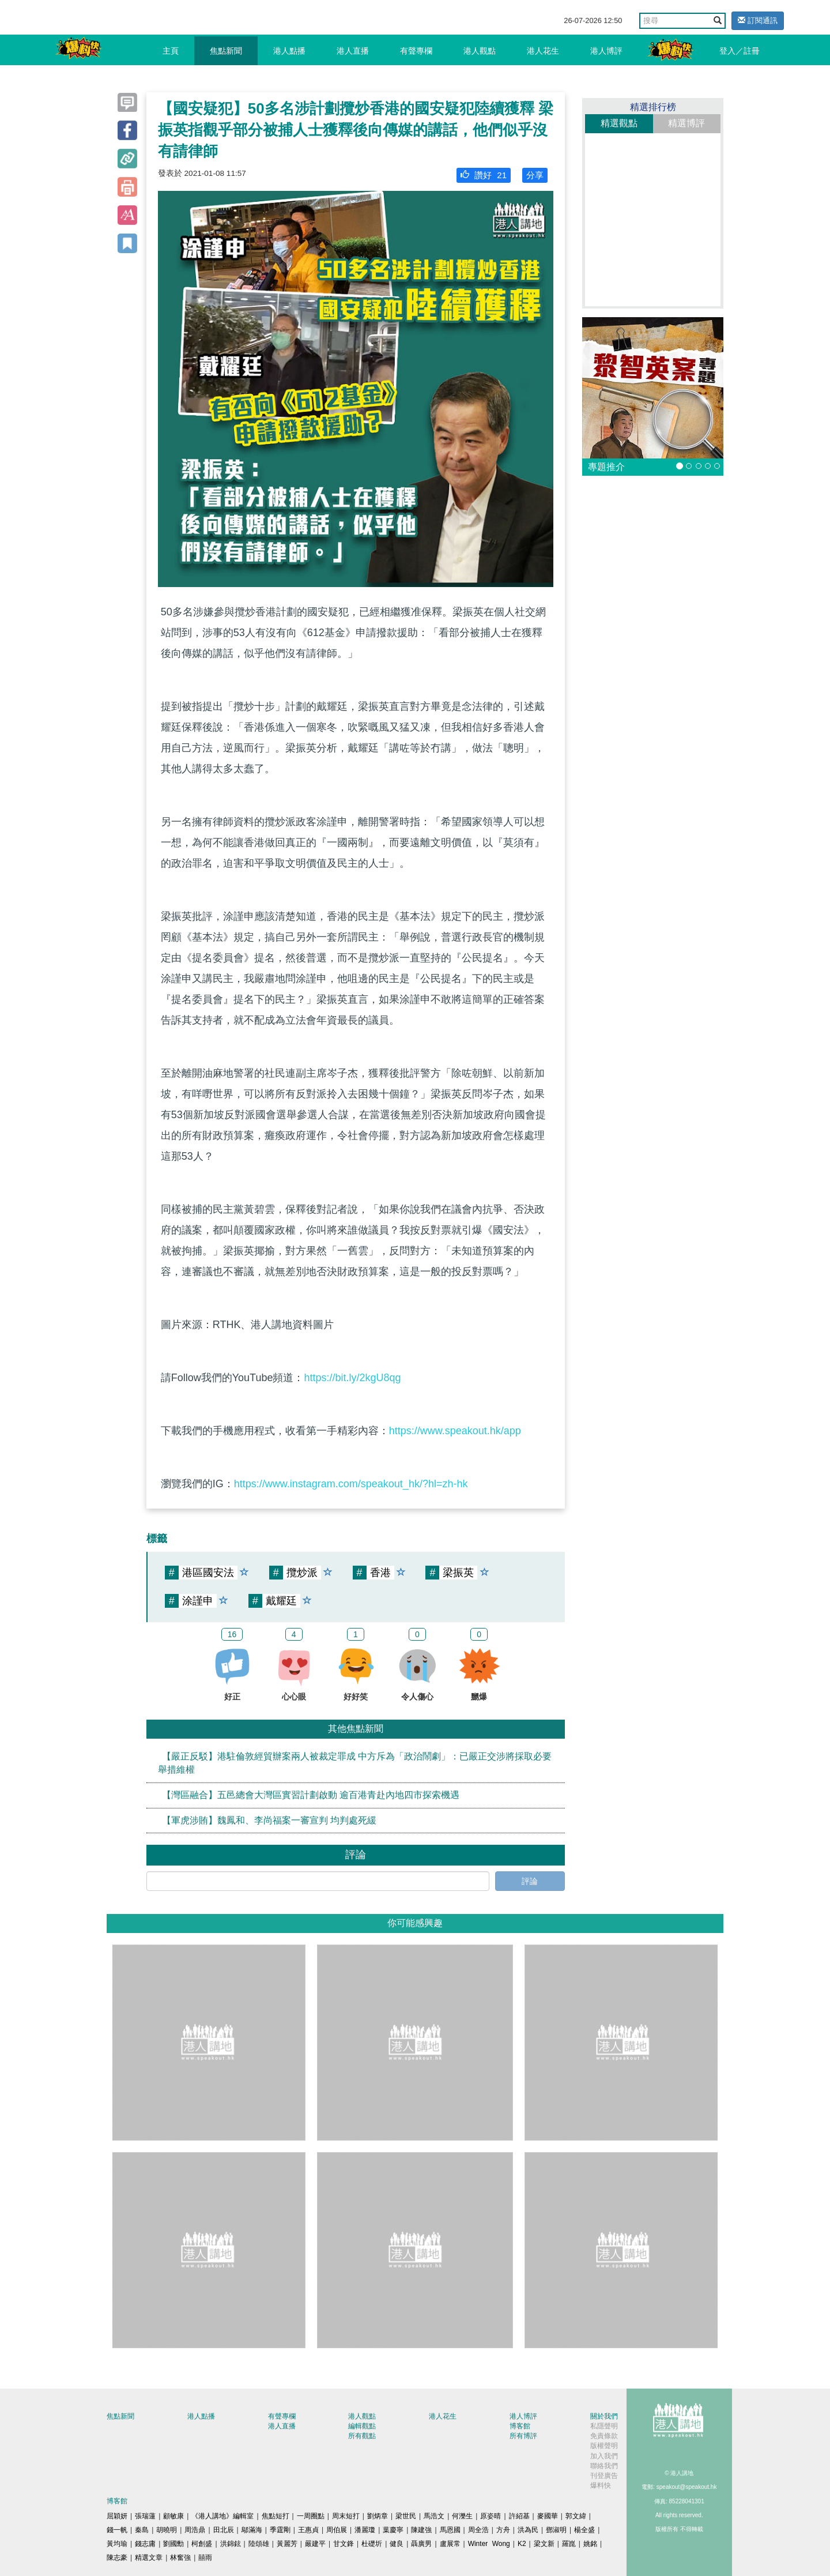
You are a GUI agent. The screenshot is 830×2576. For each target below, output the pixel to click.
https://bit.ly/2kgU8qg (352, 1377)
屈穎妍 (117, 2516)
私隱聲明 (604, 2426)
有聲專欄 (416, 50)
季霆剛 (280, 2530)
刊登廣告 (604, 2476)
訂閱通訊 (758, 20)
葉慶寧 (393, 2530)
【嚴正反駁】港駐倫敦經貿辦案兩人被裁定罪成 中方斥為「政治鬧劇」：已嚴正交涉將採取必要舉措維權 (355, 1762)
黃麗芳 (287, 2544)
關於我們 (604, 2416)
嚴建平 (315, 2544)
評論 (530, 1881)
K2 (522, 2544)
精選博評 (686, 123)
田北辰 (223, 2530)
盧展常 (450, 2544)
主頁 (171, 50)
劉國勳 (173, 2544)
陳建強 (421, 2530)
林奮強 (180, 2558)
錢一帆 (117, 2530)
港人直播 (353, 50)
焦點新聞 (226, 50)
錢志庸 (145, 2544)
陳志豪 (117, 2558)
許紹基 (519, 2516)
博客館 (520, 2426)
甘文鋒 (343, 2544)
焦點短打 (275, 2516)
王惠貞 (308, 2530)
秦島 (142, 2530)
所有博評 (523, 2436)
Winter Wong (489, 2544)
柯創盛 (201, 2544)
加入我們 (604, 2456)
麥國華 (547, 2516)
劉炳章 (377, 2516)
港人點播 (289, 50)
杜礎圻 (371, 2544)
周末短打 (346, 2516)
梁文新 (544, 2544)
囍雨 (205, 2558)
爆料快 (600, 2485)
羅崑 (569, 2544)
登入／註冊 (739, 50)
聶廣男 (421, 2544)
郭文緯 (575, 2516)
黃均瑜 (117, 2544)
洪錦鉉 (230, 2544)
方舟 (503, 2530)
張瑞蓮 (145, 2516)
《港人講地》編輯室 (222, 2516)
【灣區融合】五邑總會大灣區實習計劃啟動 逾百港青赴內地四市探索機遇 (310, 1795)
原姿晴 (490, 2516)
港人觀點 (479, 50)
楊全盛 (584, 2530)
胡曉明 (166, 2530)
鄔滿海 (252, 2530)
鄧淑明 (556, 2530)
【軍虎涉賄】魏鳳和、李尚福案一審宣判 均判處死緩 (269, 1820)
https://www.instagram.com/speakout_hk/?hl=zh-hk (351, 1484)
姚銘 (590, 2544)
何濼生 (462, 2516)
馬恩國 (450, 2530)
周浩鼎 (194, 2530)
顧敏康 (173, 2516)
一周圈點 (311, 2516)
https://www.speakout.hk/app (455, 1430)
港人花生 (543, 50)
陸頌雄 (258, 2544)
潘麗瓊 (364, 2530)
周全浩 (478, 2530)
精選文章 (149, 2558)
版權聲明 (604, 2446)
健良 (396, 2544)
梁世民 (405, 2516)
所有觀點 (362, 2436)
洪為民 (528, 2530)
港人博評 (606, 50)
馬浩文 (434, 2516)
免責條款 (604, 2436)
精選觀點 (619, 123)
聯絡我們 (604, 2466)
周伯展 (336, 2530)
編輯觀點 (362, 2426)
